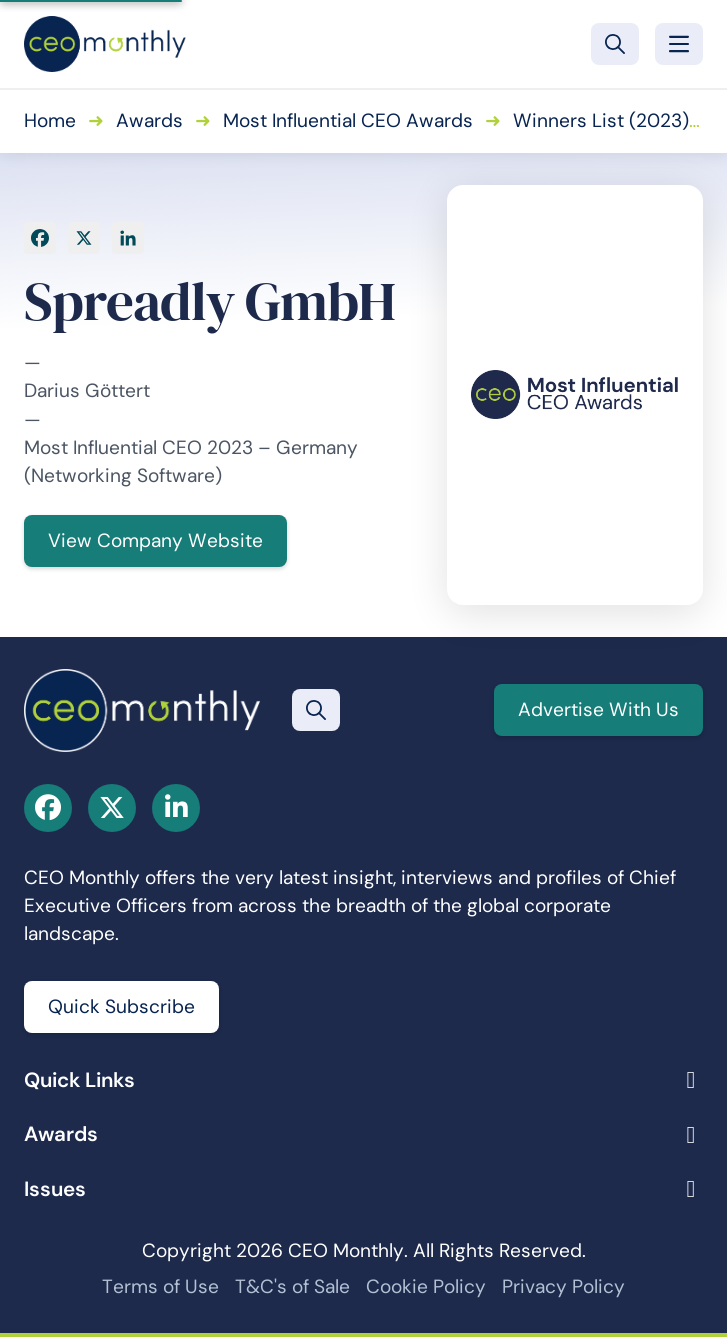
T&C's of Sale (292, 1286)
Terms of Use (160, 1286)
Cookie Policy (426, 1286)
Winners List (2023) (601, 120)
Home (50, 120)
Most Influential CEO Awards (348, 120)
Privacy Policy (563, 1286)
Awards (149, 120)
